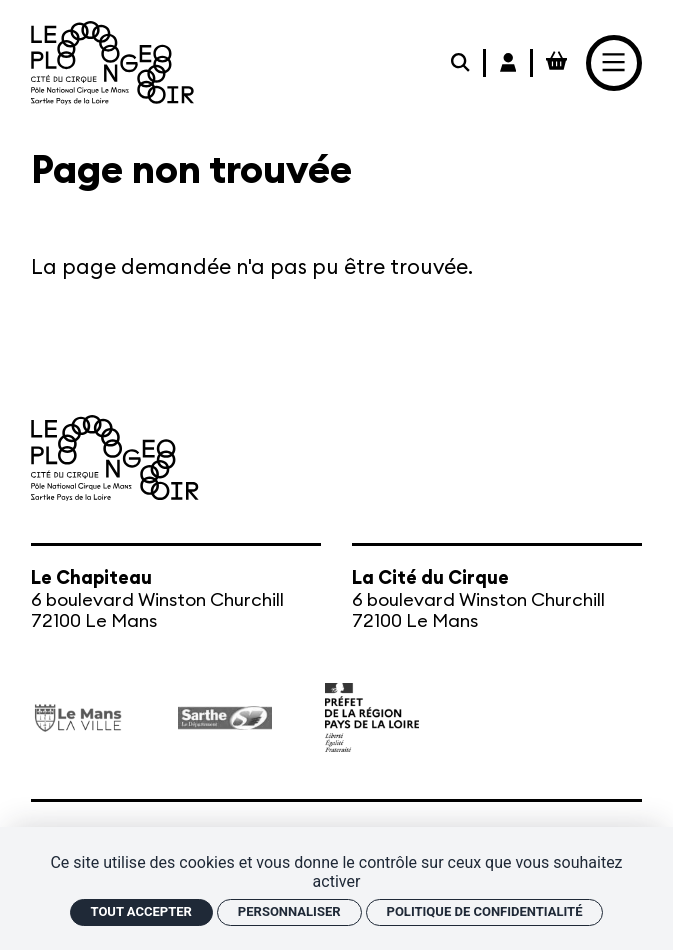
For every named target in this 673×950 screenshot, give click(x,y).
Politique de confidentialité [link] (485, 911)
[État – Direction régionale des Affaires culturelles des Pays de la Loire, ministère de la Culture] (372, 717)
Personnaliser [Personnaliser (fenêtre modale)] (289, 911)
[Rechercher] (462, 63)
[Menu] (614, 63)
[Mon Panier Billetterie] (556, 63)
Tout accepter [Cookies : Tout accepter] (141, 911)
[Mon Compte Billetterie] (509, 63)
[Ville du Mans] (78, 718)
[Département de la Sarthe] (225, 718)
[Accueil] (112, 63)
